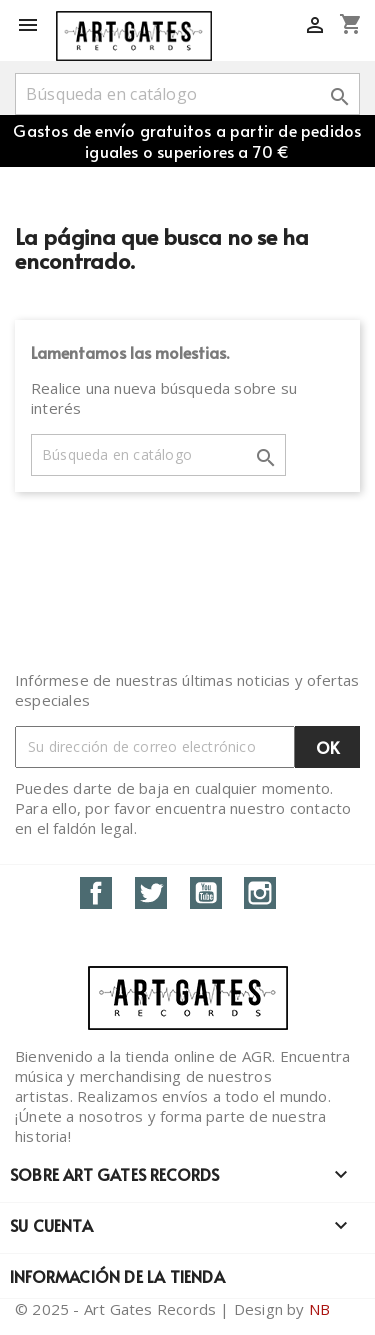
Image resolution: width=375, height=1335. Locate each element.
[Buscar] (187, 94)
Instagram (260, 893)
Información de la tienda (117, 1276)
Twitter (151, 893)
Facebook (96, 893)
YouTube (206, 893)
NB (319, 1309)
